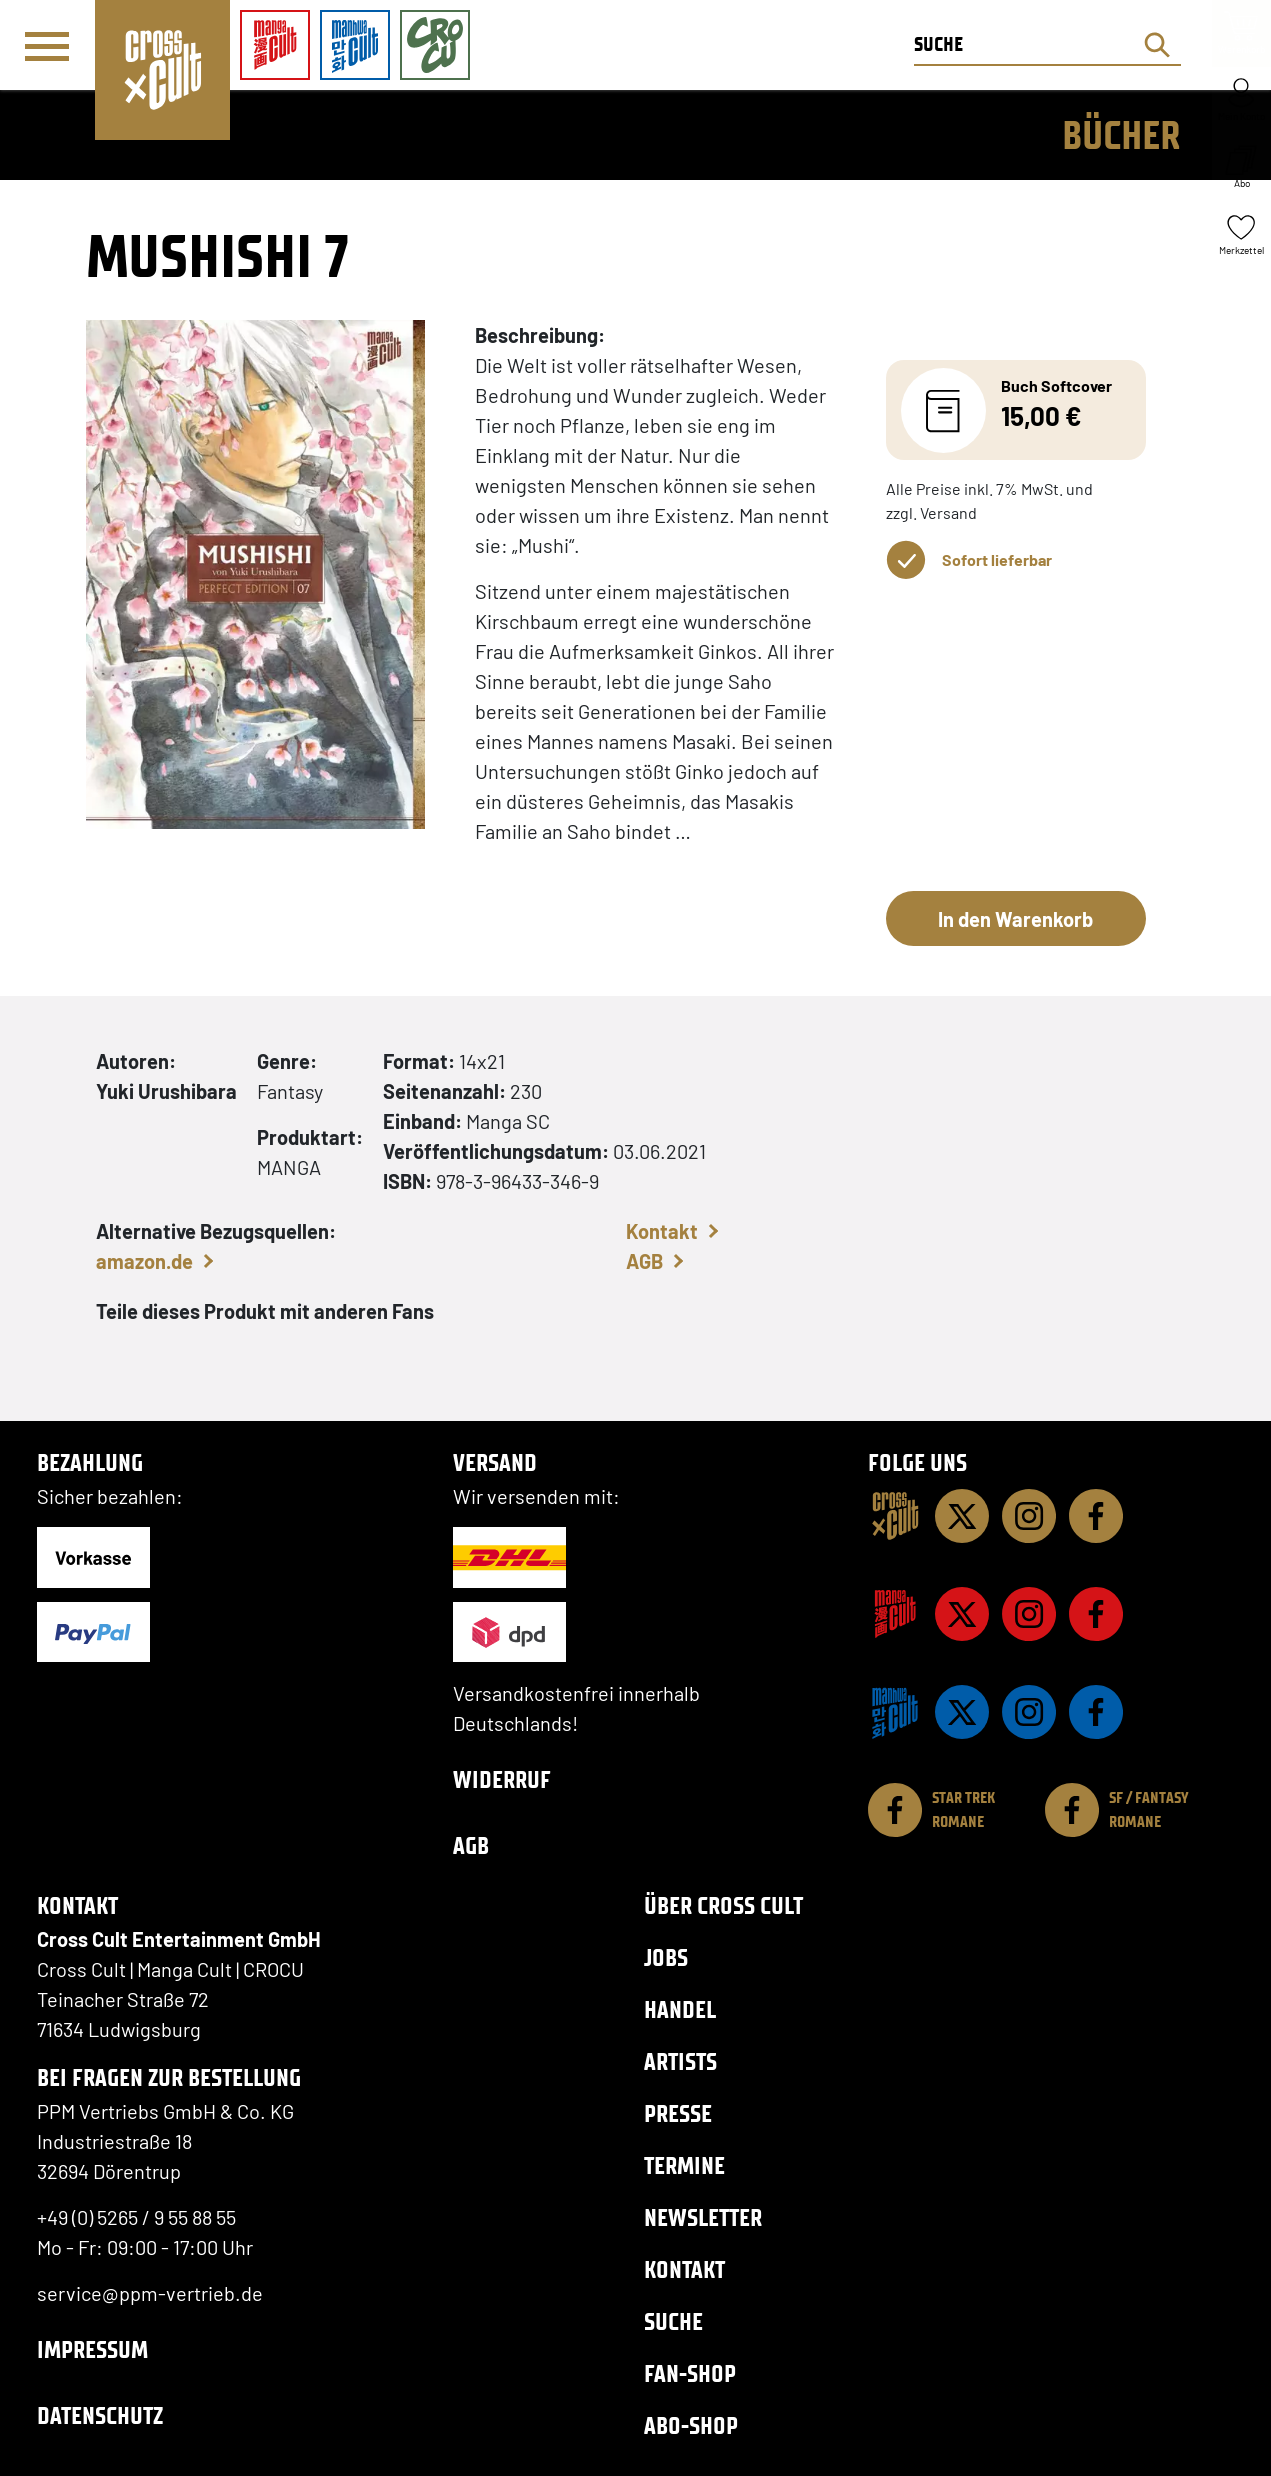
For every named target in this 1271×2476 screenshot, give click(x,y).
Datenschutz (100, 2415)
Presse (678, 2113)
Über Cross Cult (723, 1905)
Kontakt (662, 1231)
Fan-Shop (690, 2373)
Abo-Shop (691, 2425)
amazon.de (144, 1261)
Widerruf (502, 1779)
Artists (680, 2061)
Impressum (92, 2349)
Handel (680, 2009)
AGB (644, 1261)
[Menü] (47, 46)
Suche (673, 2321)
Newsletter (703, 2217)
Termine (684, 2165)
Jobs (666, 1957)
